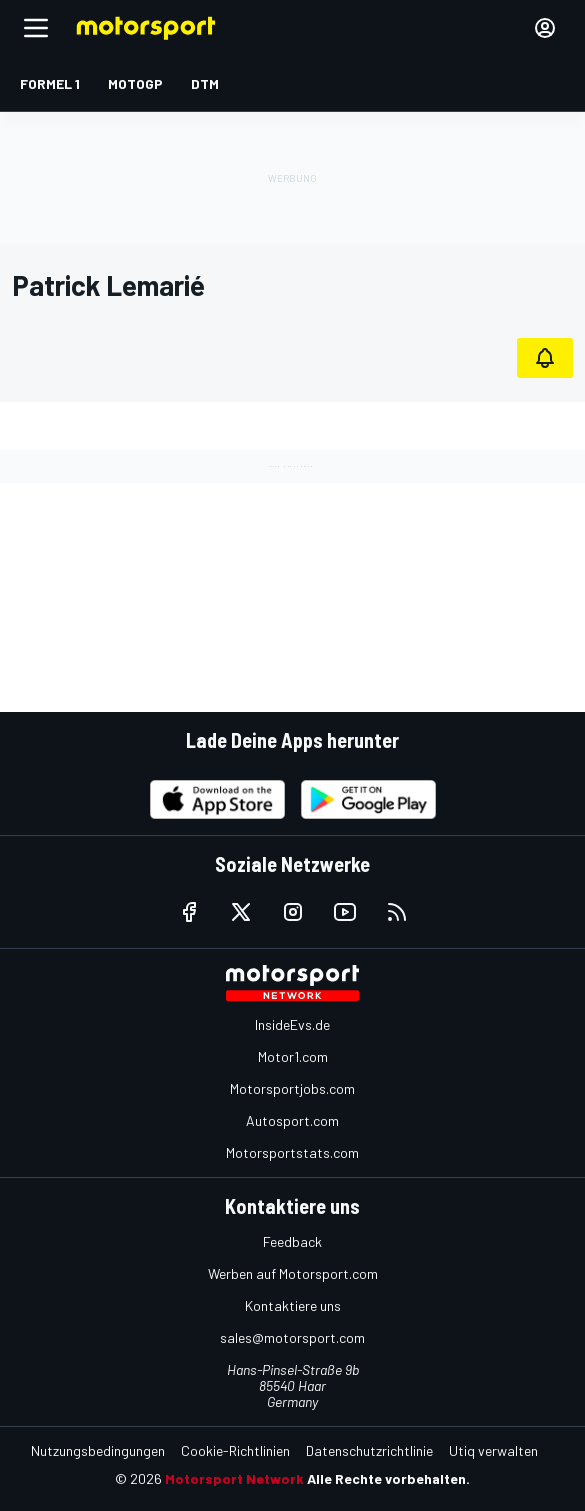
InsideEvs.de (292, 1024)
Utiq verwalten (493, 1450)
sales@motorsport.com (292, 1337)
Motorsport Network (234, 1478)
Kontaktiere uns (293, 1305)
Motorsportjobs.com (292, 1088)
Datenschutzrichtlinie (369, 1450)
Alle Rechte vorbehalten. (388, 1478)
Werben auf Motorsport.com (293, 1273)
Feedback (292, 1241)
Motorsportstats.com (292, 1152)
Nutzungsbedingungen (98, 1450)
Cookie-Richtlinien (235, 1450)
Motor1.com (293, 1056)
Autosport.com (292, 1120)
